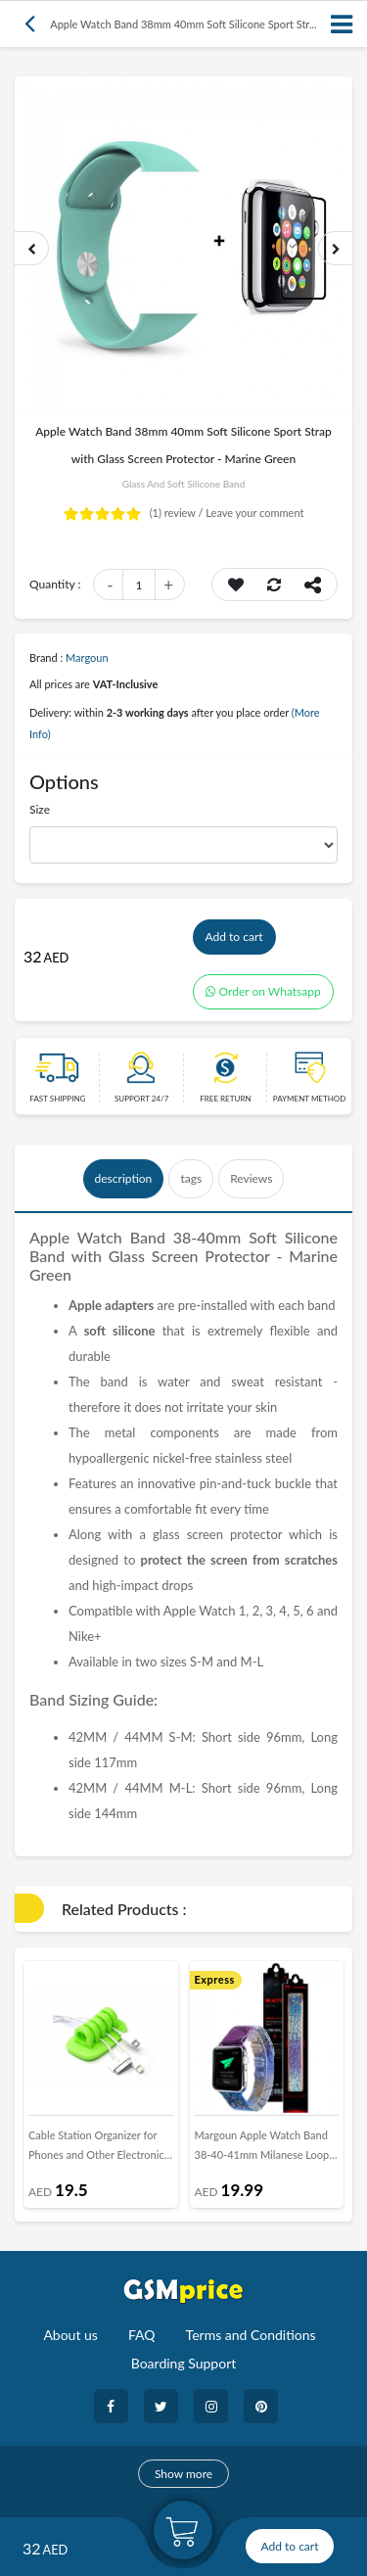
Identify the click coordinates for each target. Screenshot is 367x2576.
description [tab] (124, 1178)
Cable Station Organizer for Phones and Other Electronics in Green (98, 2149)
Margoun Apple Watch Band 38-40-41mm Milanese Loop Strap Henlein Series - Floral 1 (265, 2149)
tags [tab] (191, 1178)
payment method (309, 1098)
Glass (130, 1255)
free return (225, 1098)
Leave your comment (254, 512)
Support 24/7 (141, 1098)
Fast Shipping (57, 1098)
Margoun (87, 657)
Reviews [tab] (251, 1178)
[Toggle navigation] (342, 24)
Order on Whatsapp (263, 991)
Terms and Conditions (251, 2334)
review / (178, 512)
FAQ (142, 2334)
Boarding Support (184, 2363)
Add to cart (234, 936)
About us (70, 2334)
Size (39, 809)
